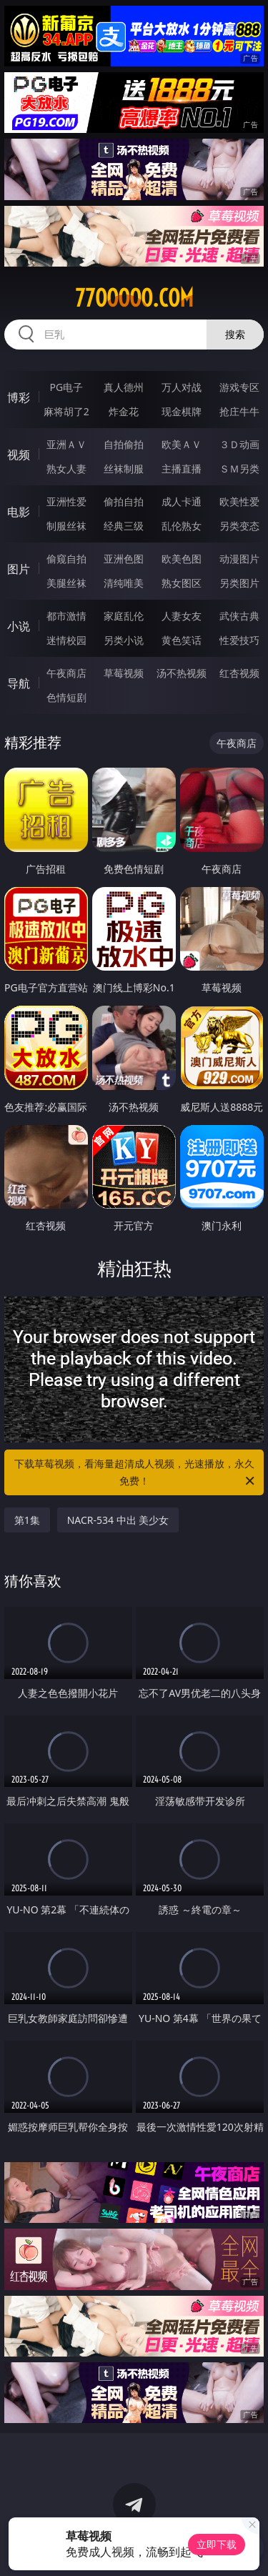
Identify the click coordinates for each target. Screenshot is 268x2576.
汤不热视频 (182, 673)
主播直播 (182, 468)
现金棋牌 (182, 411)
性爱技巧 (239, 640)
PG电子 (66, 387)
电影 (18, 512)
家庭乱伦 (124, 616)
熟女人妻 (66, 468)
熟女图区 (182, 583)
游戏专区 (239, 387)
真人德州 (124, 387)
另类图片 (239, 583)
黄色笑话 (182, 640)
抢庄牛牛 (239, 411)
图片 (18, 569)
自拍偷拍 (124, 444)
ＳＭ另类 (239, 468)
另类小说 (124, 640)
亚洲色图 (124, 558)
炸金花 (124, 411)
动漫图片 (239, 558)
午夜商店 (66, 673)
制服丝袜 (66, 525)
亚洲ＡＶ (66, 444)
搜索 (235, 334)
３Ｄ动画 (239, 444)
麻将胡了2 (66, 411)
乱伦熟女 (182, 525)
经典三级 (124, 525)
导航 (18, 683)
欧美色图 (182, 558)
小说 (18, 626)
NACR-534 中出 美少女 (118, 1520)
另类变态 (239, 525)
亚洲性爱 (66, 501)
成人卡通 (182, 501)
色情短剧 (66, 697)
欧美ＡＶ (182, 444)
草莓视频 (124, 673)
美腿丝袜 (66, 583)
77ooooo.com (134, 298)
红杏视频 (239, 673)
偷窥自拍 (66, 558)
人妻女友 (182, 616)
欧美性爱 (239, 501)
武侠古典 (239, 616)
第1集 (27, 1520)
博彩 (18, 397)
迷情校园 (66, 640)
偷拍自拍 (124, 501)
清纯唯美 (124, 583)
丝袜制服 (124, 468)
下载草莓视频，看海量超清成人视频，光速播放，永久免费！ (135, 1473)
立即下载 (217, 2544)
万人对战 (182, 387)
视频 (18, 454)
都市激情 (66, 616)
